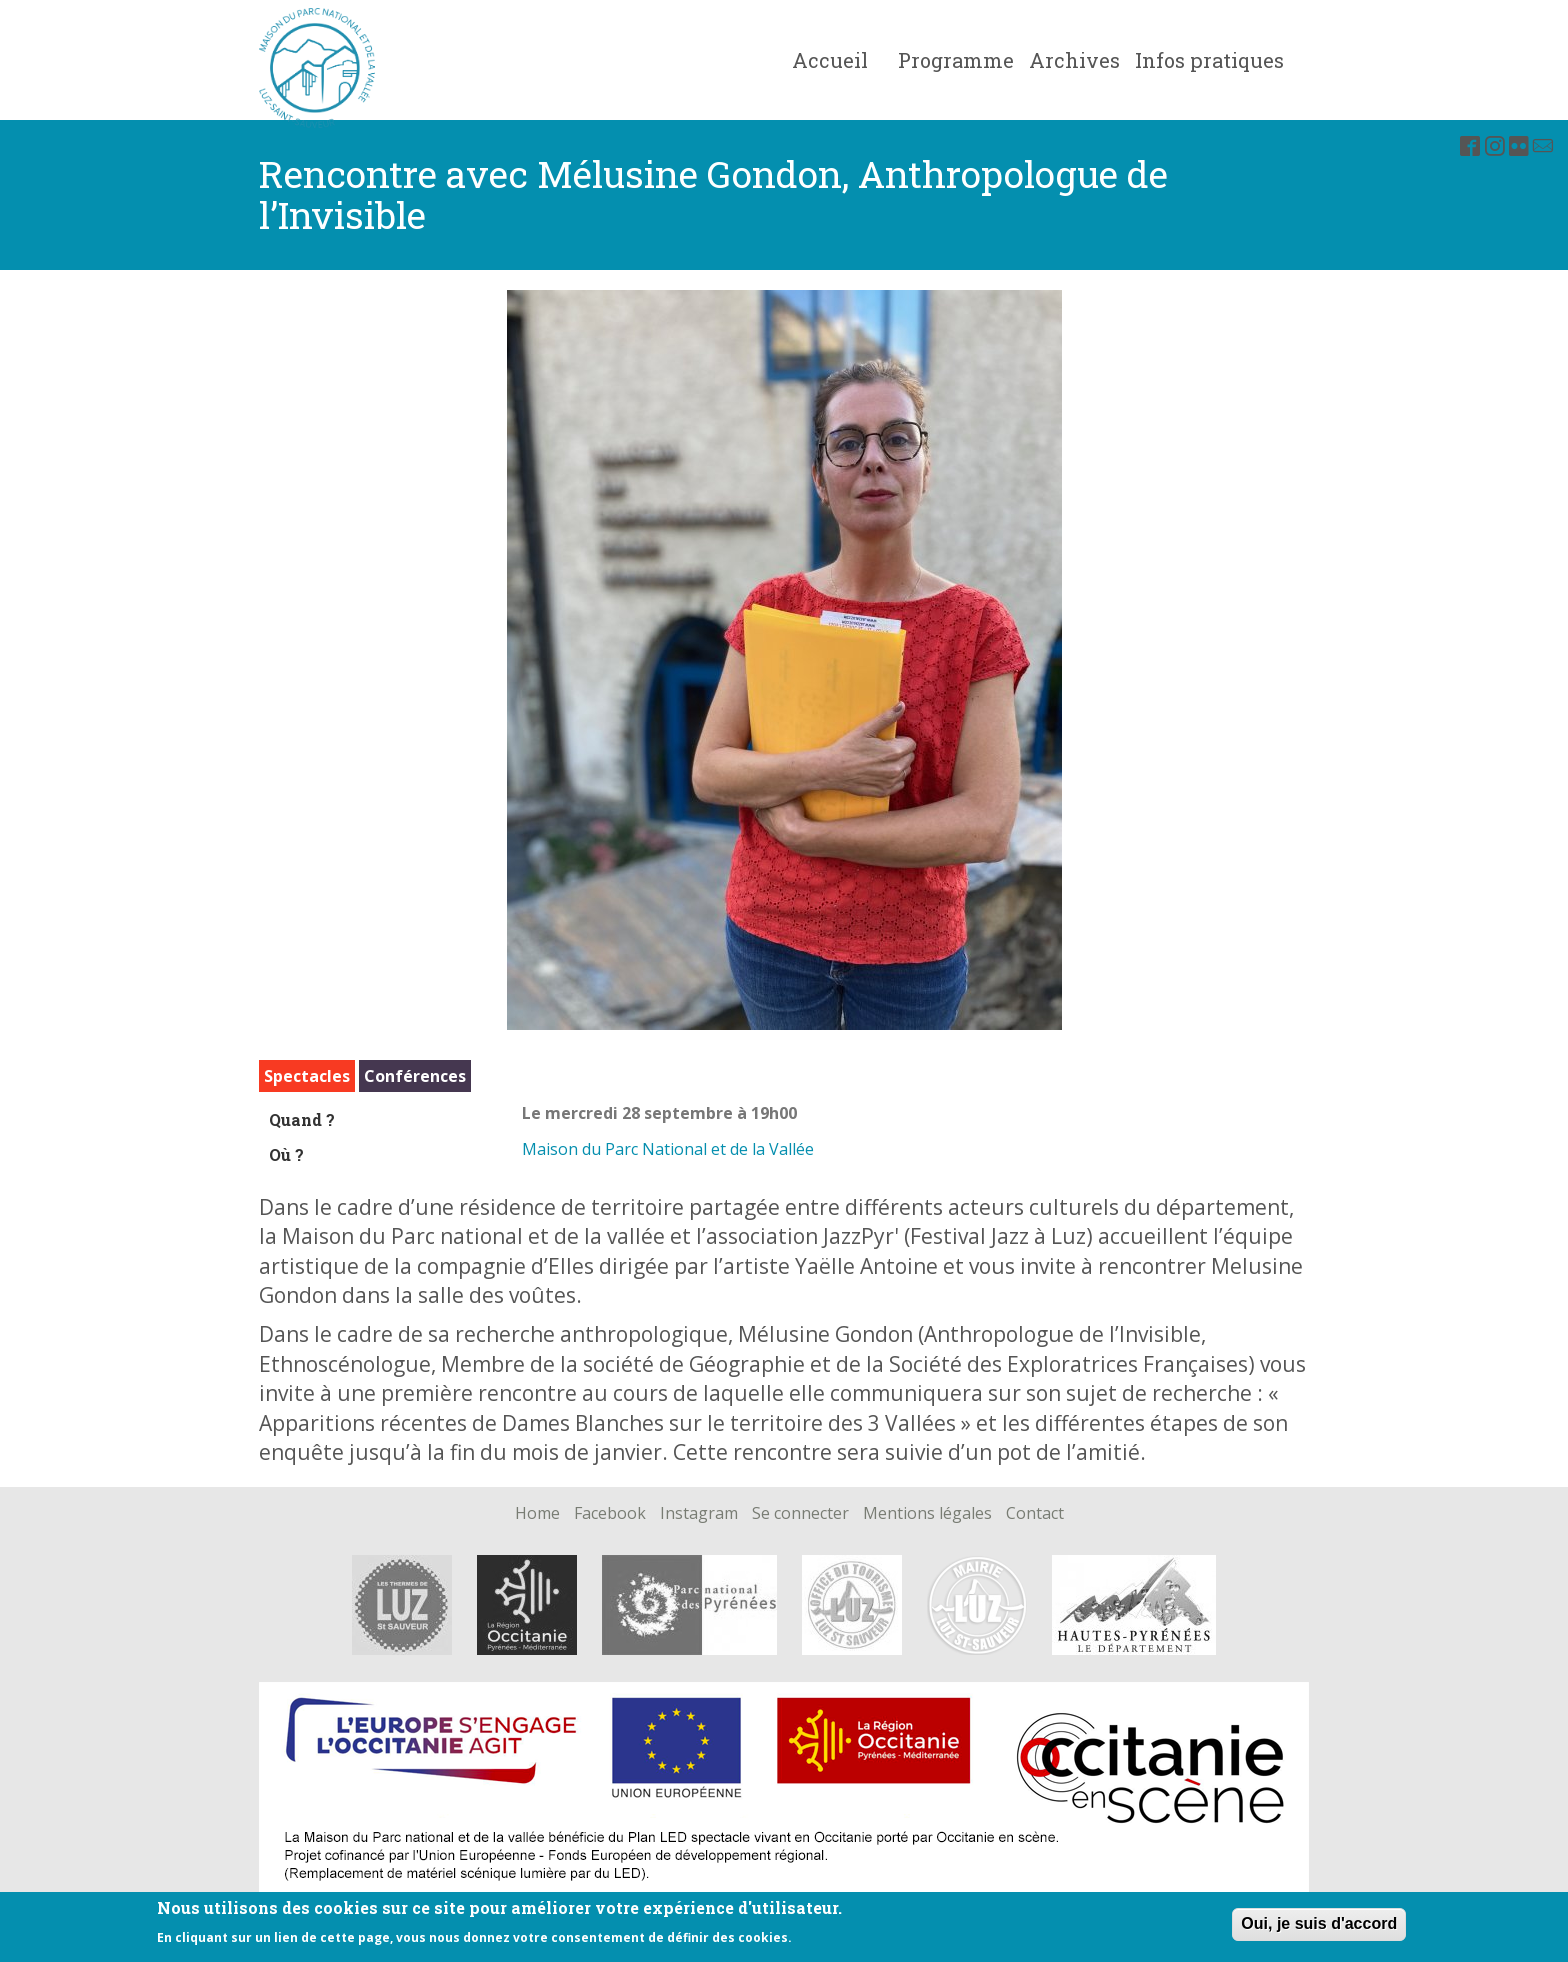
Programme (956, 60)
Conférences (415, 1076)
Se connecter (800, 1514)
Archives (1074, 60)
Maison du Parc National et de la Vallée (668, 1149)
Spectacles (307, 1076)
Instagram (699, 1514)
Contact (1035, 1514)
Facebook (610, 1514)
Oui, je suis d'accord (1319, 1923)
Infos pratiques (1209, 60)
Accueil (830, 60)
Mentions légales (927, 1514)
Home (537, 1514)
